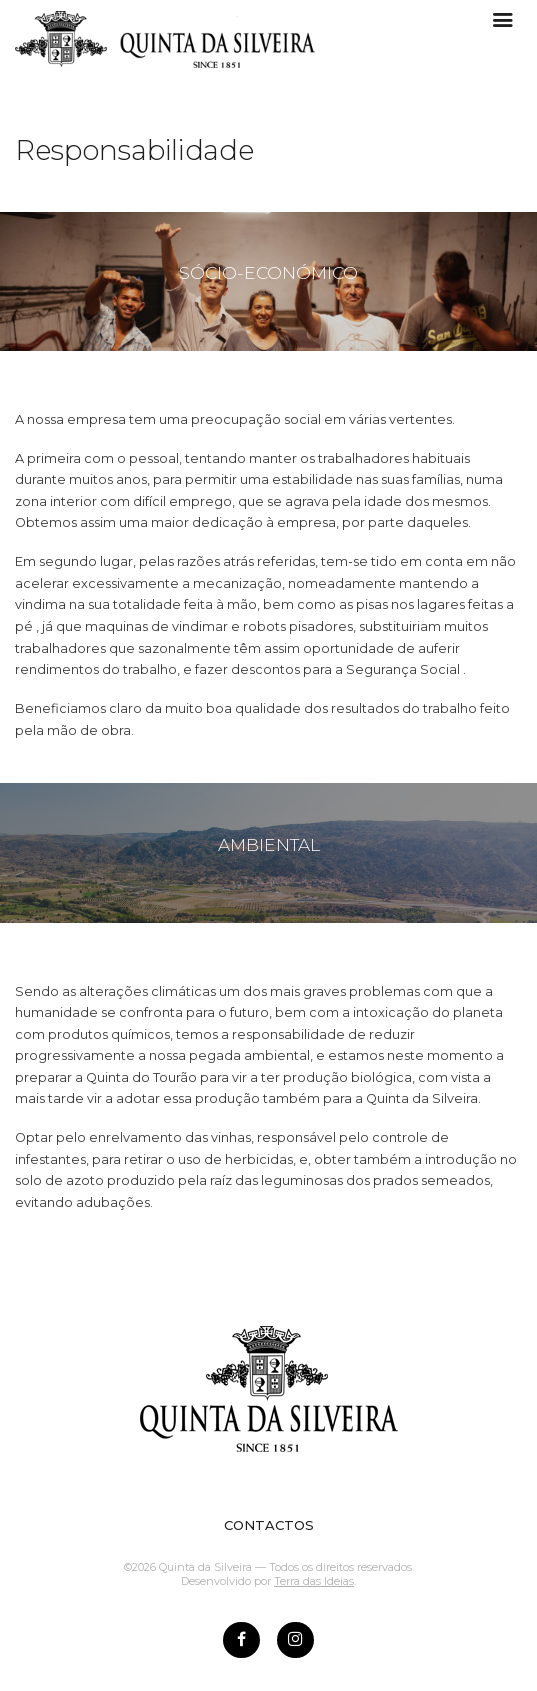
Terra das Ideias (314, 1581)
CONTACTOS (269, 1525)
